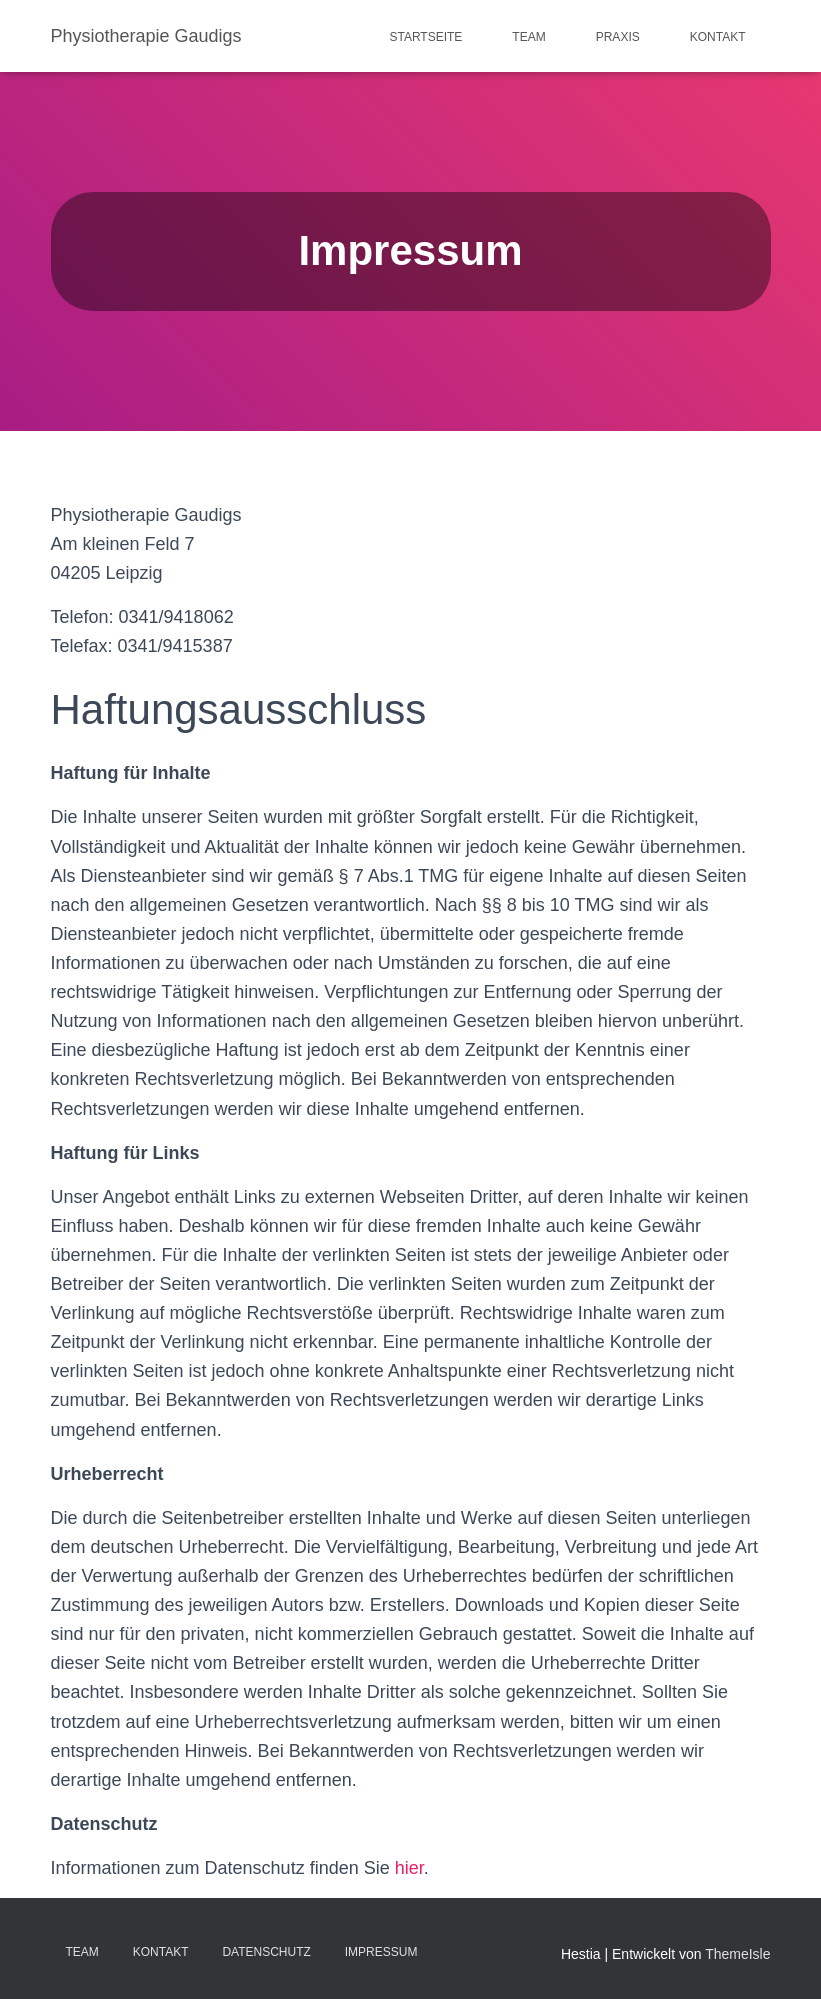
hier (409, 1868)
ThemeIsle (737, 1954)
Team (528, 37)
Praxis (618, 37)
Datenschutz (266, 1952)
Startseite (425, 37)
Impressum (381, 1952)
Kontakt (718, 37)
